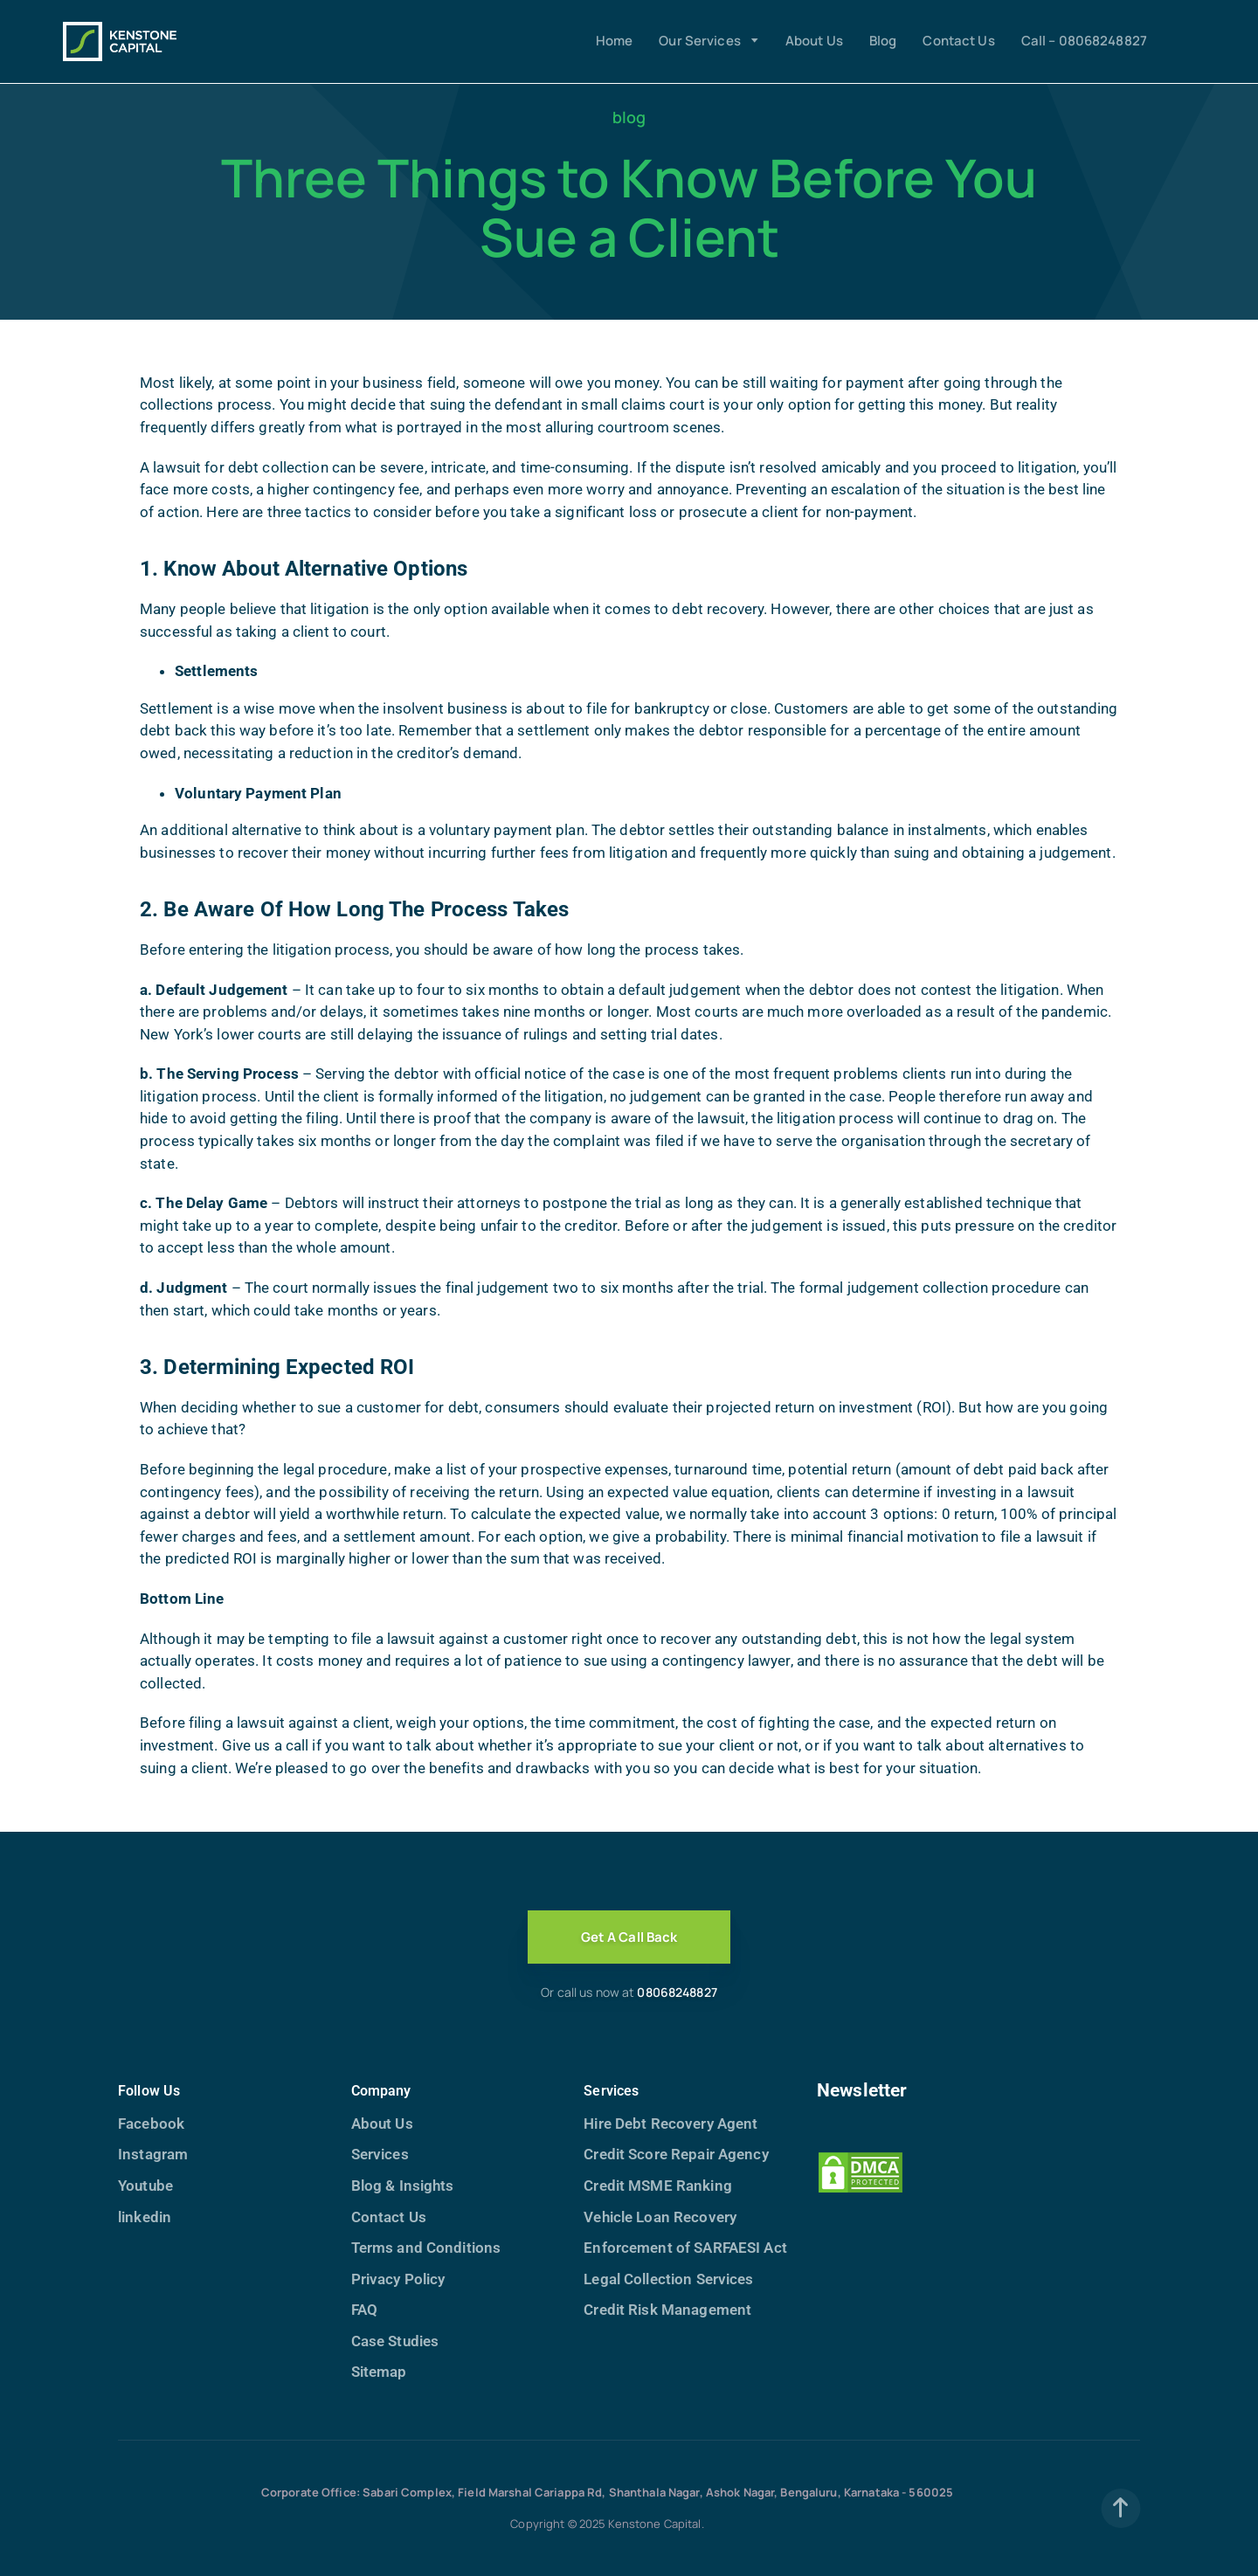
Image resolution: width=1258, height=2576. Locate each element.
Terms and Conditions (426, 2247)
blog (629, 117)
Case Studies (395, 2341)
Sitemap (379, 2371)
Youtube (145, 2185)
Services (380, 2154)
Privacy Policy (398, 2279)
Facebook (151, 2123)
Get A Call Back (629, 1937)
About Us (814, 40)
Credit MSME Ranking (657, 2185)
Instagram (153, 2154)
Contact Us (958, 40)
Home (614, 40)
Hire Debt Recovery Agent (670, 2123)
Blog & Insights (402, 2185)
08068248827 (676, 1992)
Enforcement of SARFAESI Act (685, 2247)
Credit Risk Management (667, 2309)
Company (381, 2090)
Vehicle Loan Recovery (660, 2217)
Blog (883, 40)
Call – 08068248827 (1084, 40)
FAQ (364, 2309)
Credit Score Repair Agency (676, 2154)
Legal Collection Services (668, 2279)
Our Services (700, 40)
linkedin (144, 2217)
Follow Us (149, 2090)
